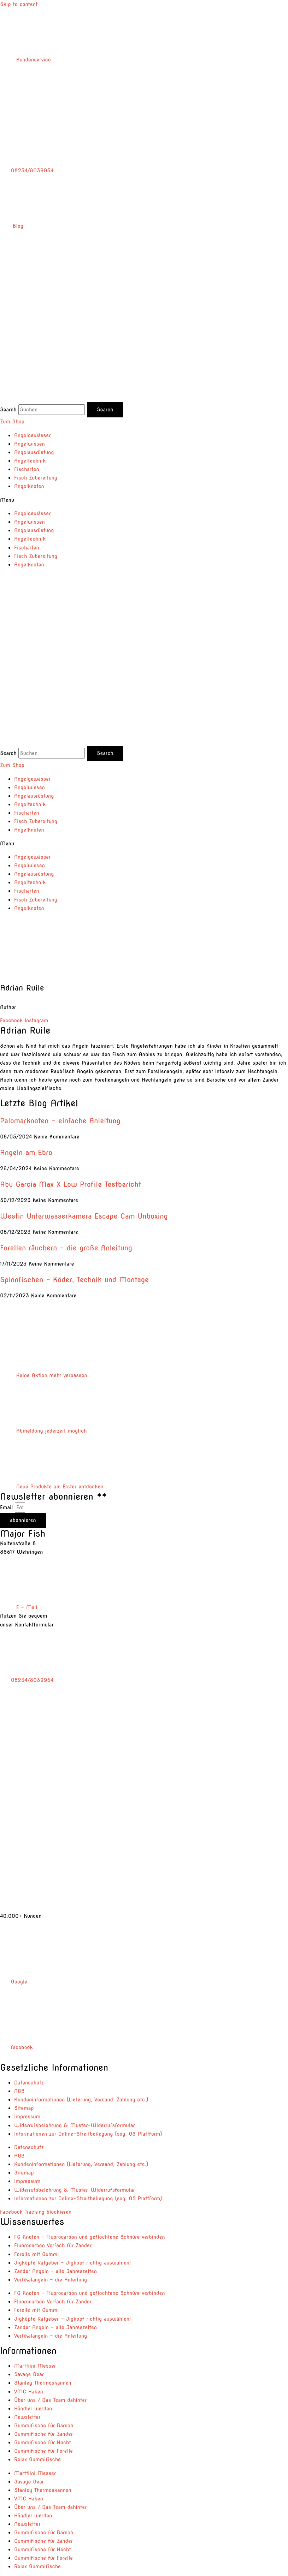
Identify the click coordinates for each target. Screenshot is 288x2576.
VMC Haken (28, 2391)
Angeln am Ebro (26, 1152)
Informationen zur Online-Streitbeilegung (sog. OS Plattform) (88, 2134)
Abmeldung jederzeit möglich (43, 1431)
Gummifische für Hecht (42, 2442)
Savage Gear (29, 2374)
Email (7, 1507)
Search (8, 409)
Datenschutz (29, 2083)
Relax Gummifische (37, 2459)
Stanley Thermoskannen (42, 2383)
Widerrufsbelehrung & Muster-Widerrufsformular (74, 2125)
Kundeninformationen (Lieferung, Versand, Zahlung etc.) (81, 2099)
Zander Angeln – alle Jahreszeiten (55, 2271)
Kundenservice (25, 59)
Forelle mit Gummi (36, 2254)
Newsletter (27, 2417)
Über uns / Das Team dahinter (50, 2400)
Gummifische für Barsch (43, 2425)
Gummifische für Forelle (43, 2451)
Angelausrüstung (34, 452)
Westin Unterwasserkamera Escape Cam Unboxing (84, 1216)
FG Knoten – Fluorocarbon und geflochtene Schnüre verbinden (89, 2237)
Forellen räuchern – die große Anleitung (66, 1248)
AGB (19, 2091)
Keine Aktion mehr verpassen (43, 1375)
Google (13, 1982)
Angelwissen (29, 444)
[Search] (105, 409)
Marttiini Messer (35, 2366)
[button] (144, 500)
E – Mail (18, 1607)
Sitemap (24, 2108)
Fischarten (26, 469)
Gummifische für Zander (43, 2434)
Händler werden (33, 2408)
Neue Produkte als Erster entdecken (51, 1486)
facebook (16, 2047)
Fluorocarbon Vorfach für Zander (53, 2245)
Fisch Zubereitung (35, 478)
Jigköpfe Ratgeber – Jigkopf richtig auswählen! (72, 2263)
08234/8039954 (26, 170)
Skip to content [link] (19, 4)
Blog (11, 226)
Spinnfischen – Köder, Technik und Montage (74, 1279)
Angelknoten (29, 486)
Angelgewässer (32, 435)
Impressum (27, 2116)
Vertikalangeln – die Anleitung (50, 2280)
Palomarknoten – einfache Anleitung (60, 1121)
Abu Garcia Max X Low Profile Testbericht (70, 1184)
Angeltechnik (30, 461)
